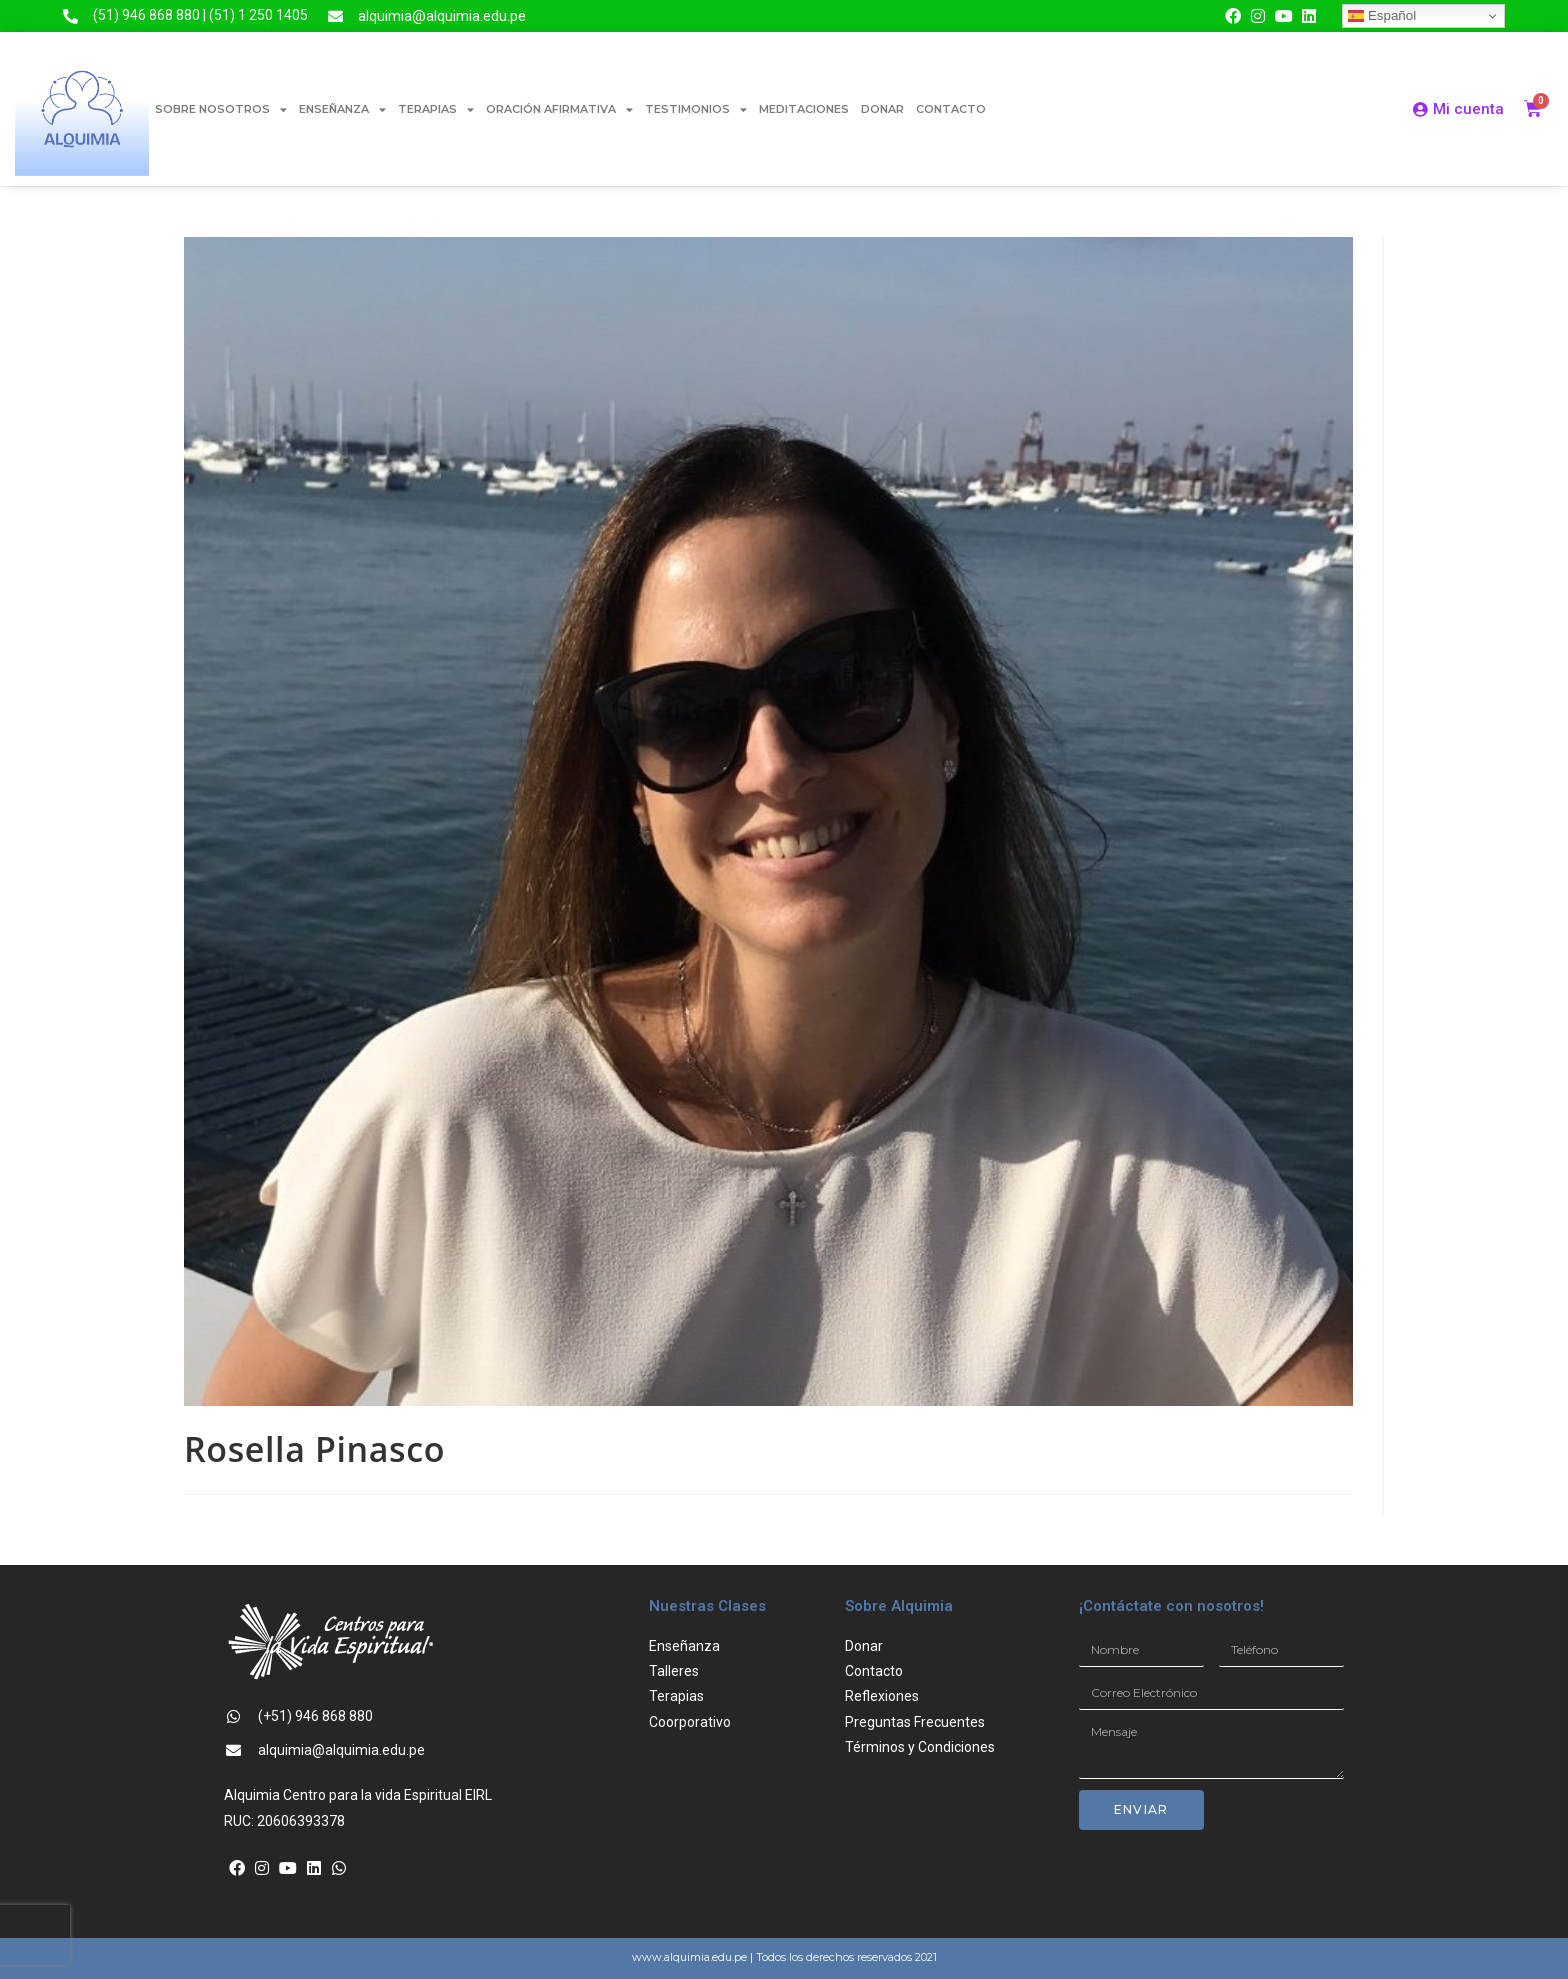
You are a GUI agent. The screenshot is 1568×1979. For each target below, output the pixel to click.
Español (1382, 16)
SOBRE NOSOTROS (221, 109)
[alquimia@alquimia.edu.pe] (335, 16)
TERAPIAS (436, 109)
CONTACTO (951, 109)
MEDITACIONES (804, 109)
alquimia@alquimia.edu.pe (442, 16)
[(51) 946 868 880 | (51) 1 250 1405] (70, 16)
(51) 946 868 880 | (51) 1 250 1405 (200, 15)
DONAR (882, 109)
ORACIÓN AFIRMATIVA (559, 109)
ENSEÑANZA (342, 109)
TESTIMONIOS (696, 109)
